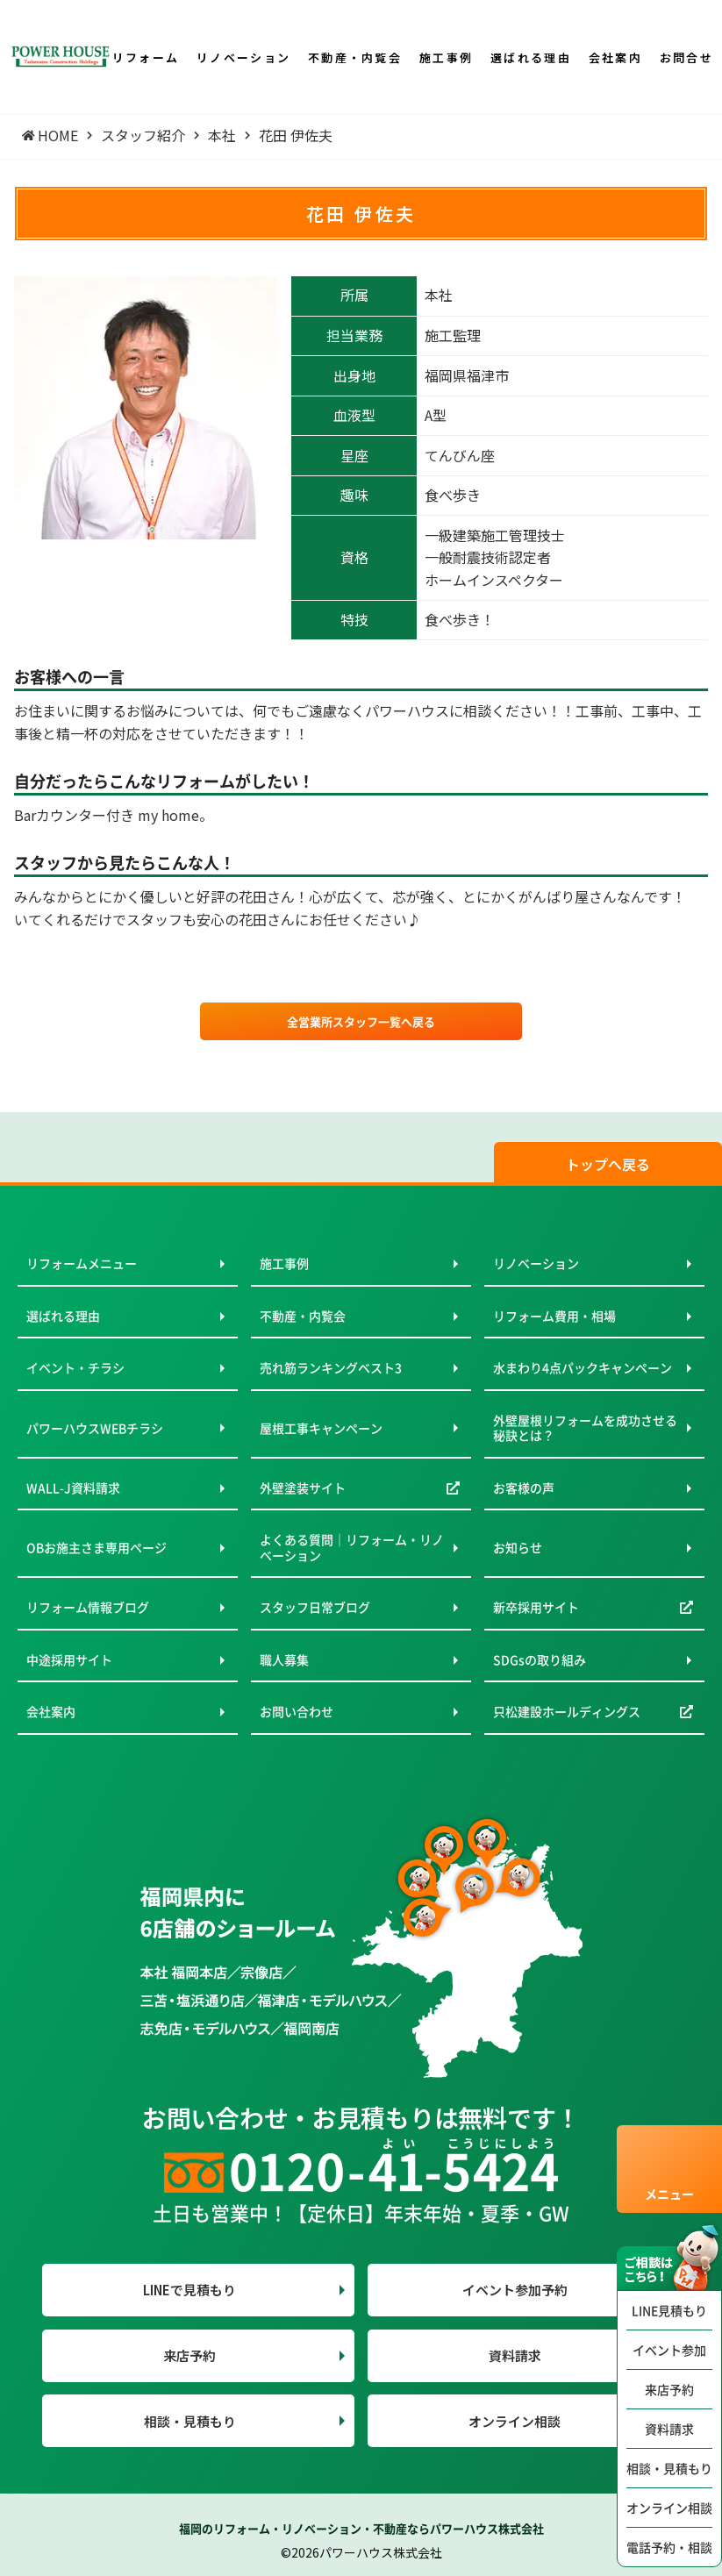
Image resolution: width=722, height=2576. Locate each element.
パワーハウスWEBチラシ (94, 1428)
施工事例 (284, 1263)
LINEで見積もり (189, 2289)
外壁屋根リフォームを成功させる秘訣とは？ (585, 1428)
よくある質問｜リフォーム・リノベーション (352, 1547)
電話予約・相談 (669, 2547)
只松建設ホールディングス (566, 1711)
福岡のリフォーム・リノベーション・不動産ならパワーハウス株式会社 (361, 2528)
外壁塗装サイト (303, 1487)
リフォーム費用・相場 (554, 1315)
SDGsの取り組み (539, 1659)
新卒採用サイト (536, 1607)
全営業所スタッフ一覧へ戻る (361, 1021)
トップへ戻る (608, 1163)
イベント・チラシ (75, 1367)
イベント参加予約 (515, 2289)
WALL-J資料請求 (73, 1487)
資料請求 (669, 2428)
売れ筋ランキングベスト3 (331, 1367)
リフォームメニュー (81, 1263)
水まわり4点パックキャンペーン (582, 1367)
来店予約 (669, 2389)
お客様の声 (523, 1487)
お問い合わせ (296, 1711)
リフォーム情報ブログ (87, 1607)
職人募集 (284, 1659)
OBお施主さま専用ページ (96, 1547)
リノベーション (536, 1263)
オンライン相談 (669, 2507)
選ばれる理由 (63, 1315)
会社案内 (50, 1711)
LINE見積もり (669, 2310)
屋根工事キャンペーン (321, 1428)
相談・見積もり (669, 2468)
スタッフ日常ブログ (315, 1607)
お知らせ (517, 1547)
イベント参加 (669, 2349)
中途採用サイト (69, 1659)
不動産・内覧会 (303, 1315)
